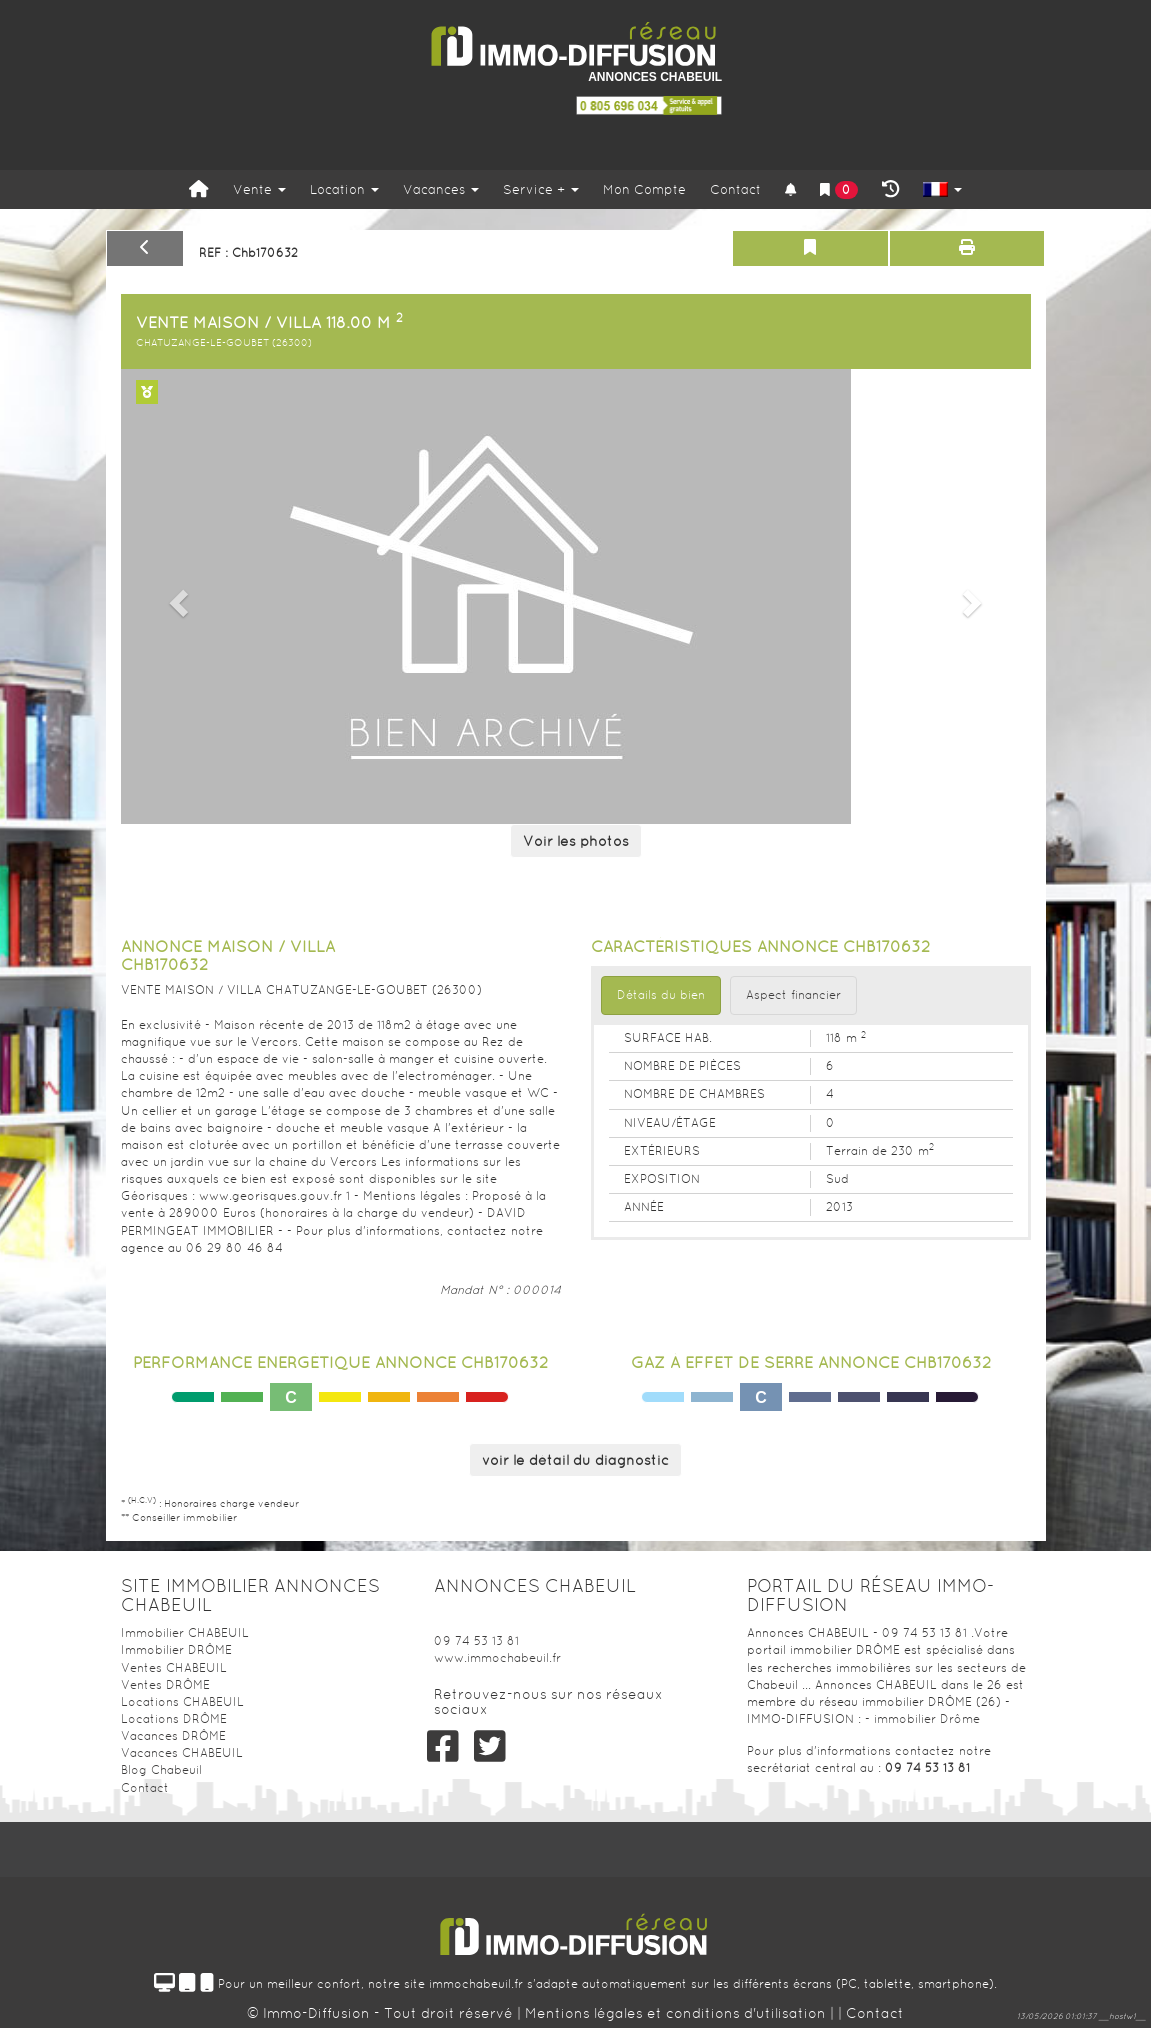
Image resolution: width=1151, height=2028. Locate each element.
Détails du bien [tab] (661, 995)
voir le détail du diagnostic (575, 1460)
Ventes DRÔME (165, 1685)
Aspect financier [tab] (793, 995)
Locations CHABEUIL (182, 1702)
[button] (176, 596)
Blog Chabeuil (161, 1770)
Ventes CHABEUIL (174, 1668)
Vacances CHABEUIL (182, 1753)
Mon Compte (644, 189)
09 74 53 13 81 (476, 1641)
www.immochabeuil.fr (497, 1658)
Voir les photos (576, 841)
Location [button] (344, 189)
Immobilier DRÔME (176, 1650)
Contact (735, 189)
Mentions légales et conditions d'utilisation (677, 2013)
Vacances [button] (441, 189)
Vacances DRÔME (173, 1736)
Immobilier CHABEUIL (185, 1633)
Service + (541, 189)
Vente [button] (259, 189)
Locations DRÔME (174, 1719)
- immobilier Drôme (922, 1719)
